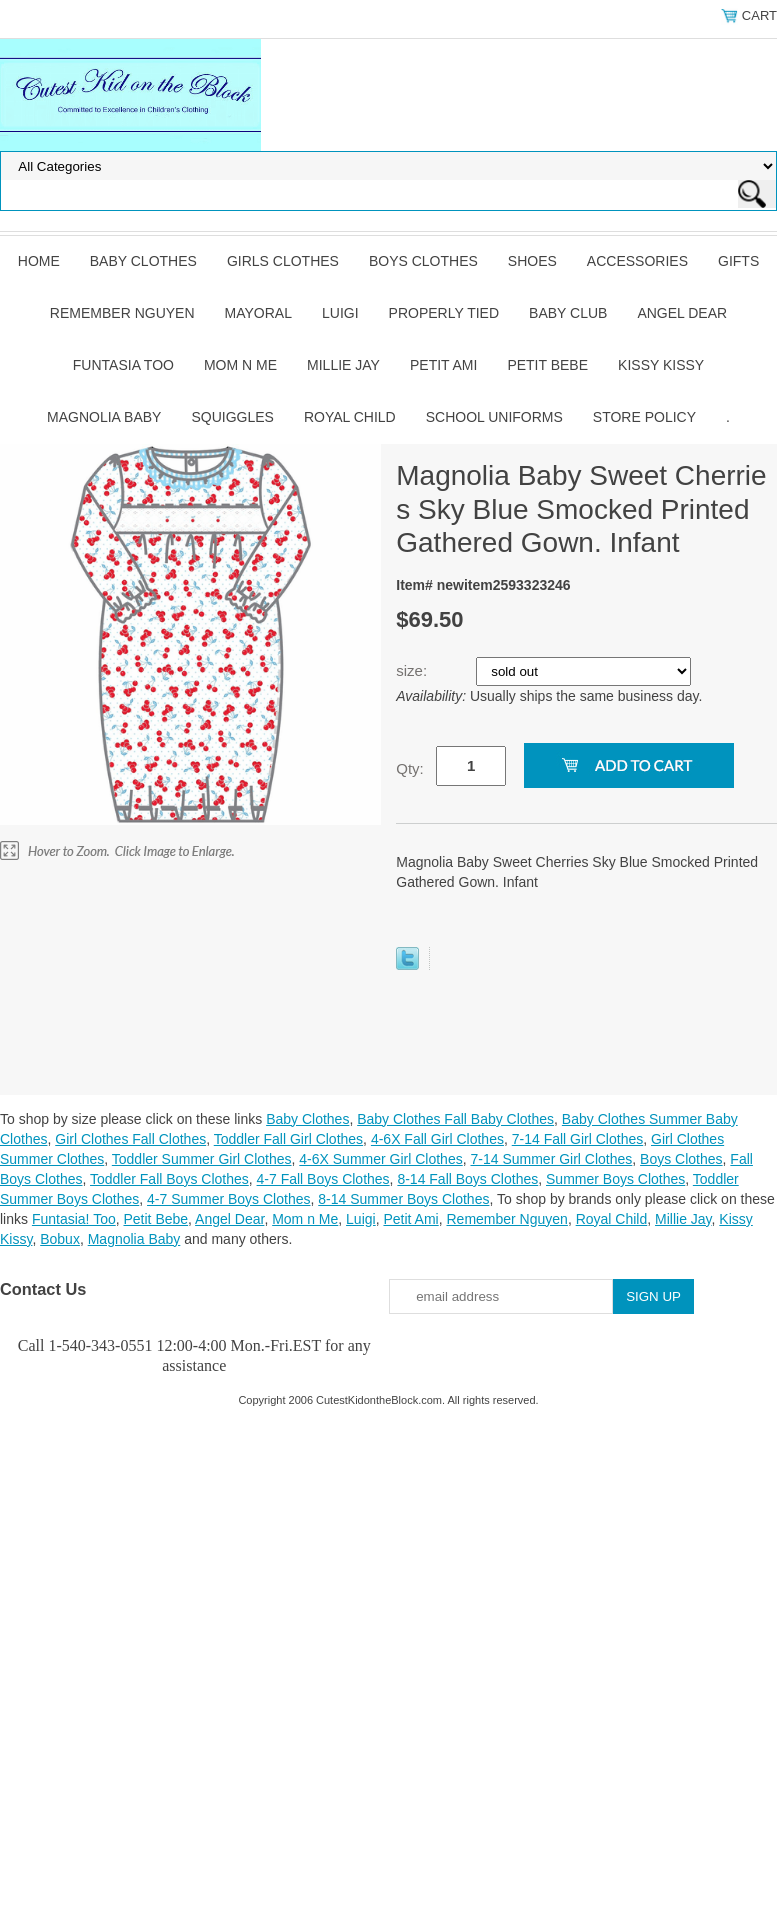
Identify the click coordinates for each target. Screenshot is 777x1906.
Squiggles (232, 417)
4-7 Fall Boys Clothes (323, 1179)
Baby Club (568, 313)
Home (39, 261)
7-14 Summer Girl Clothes (551, 1159)
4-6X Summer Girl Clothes (380, 1159)
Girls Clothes (283, 261)
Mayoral (258, 313)
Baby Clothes (143, 261)
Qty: (410, 768)
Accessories (637, 261)
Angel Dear (682, 313)
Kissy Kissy (661, 365)
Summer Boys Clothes (615, 1179)
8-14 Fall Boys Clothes (467, 1179)
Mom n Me (240, 365)
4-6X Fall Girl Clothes (437, 1139)
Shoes (532, 261)
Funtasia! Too (74, 1219)
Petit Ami (443, 365)
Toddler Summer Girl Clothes (202, 1159)
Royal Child (350, 417)
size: (413, 670)
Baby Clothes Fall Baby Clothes (455, 1119)
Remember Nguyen (122, 313)
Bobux (60, 1239)
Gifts (738, 261)
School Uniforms (494, 417)
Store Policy (644, 417)
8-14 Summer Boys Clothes (403, 1199)
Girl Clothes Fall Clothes (130, 1139)
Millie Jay (343, 365)
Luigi (340, 313)
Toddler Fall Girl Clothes (288, 1139)
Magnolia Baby (104, 417)
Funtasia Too (123, 365)
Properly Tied (444, 313)
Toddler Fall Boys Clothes (169, 1179)
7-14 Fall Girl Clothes (578, 1139)
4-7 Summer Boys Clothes (228, 1199)
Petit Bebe (547, 365)
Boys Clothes (423, 261)
